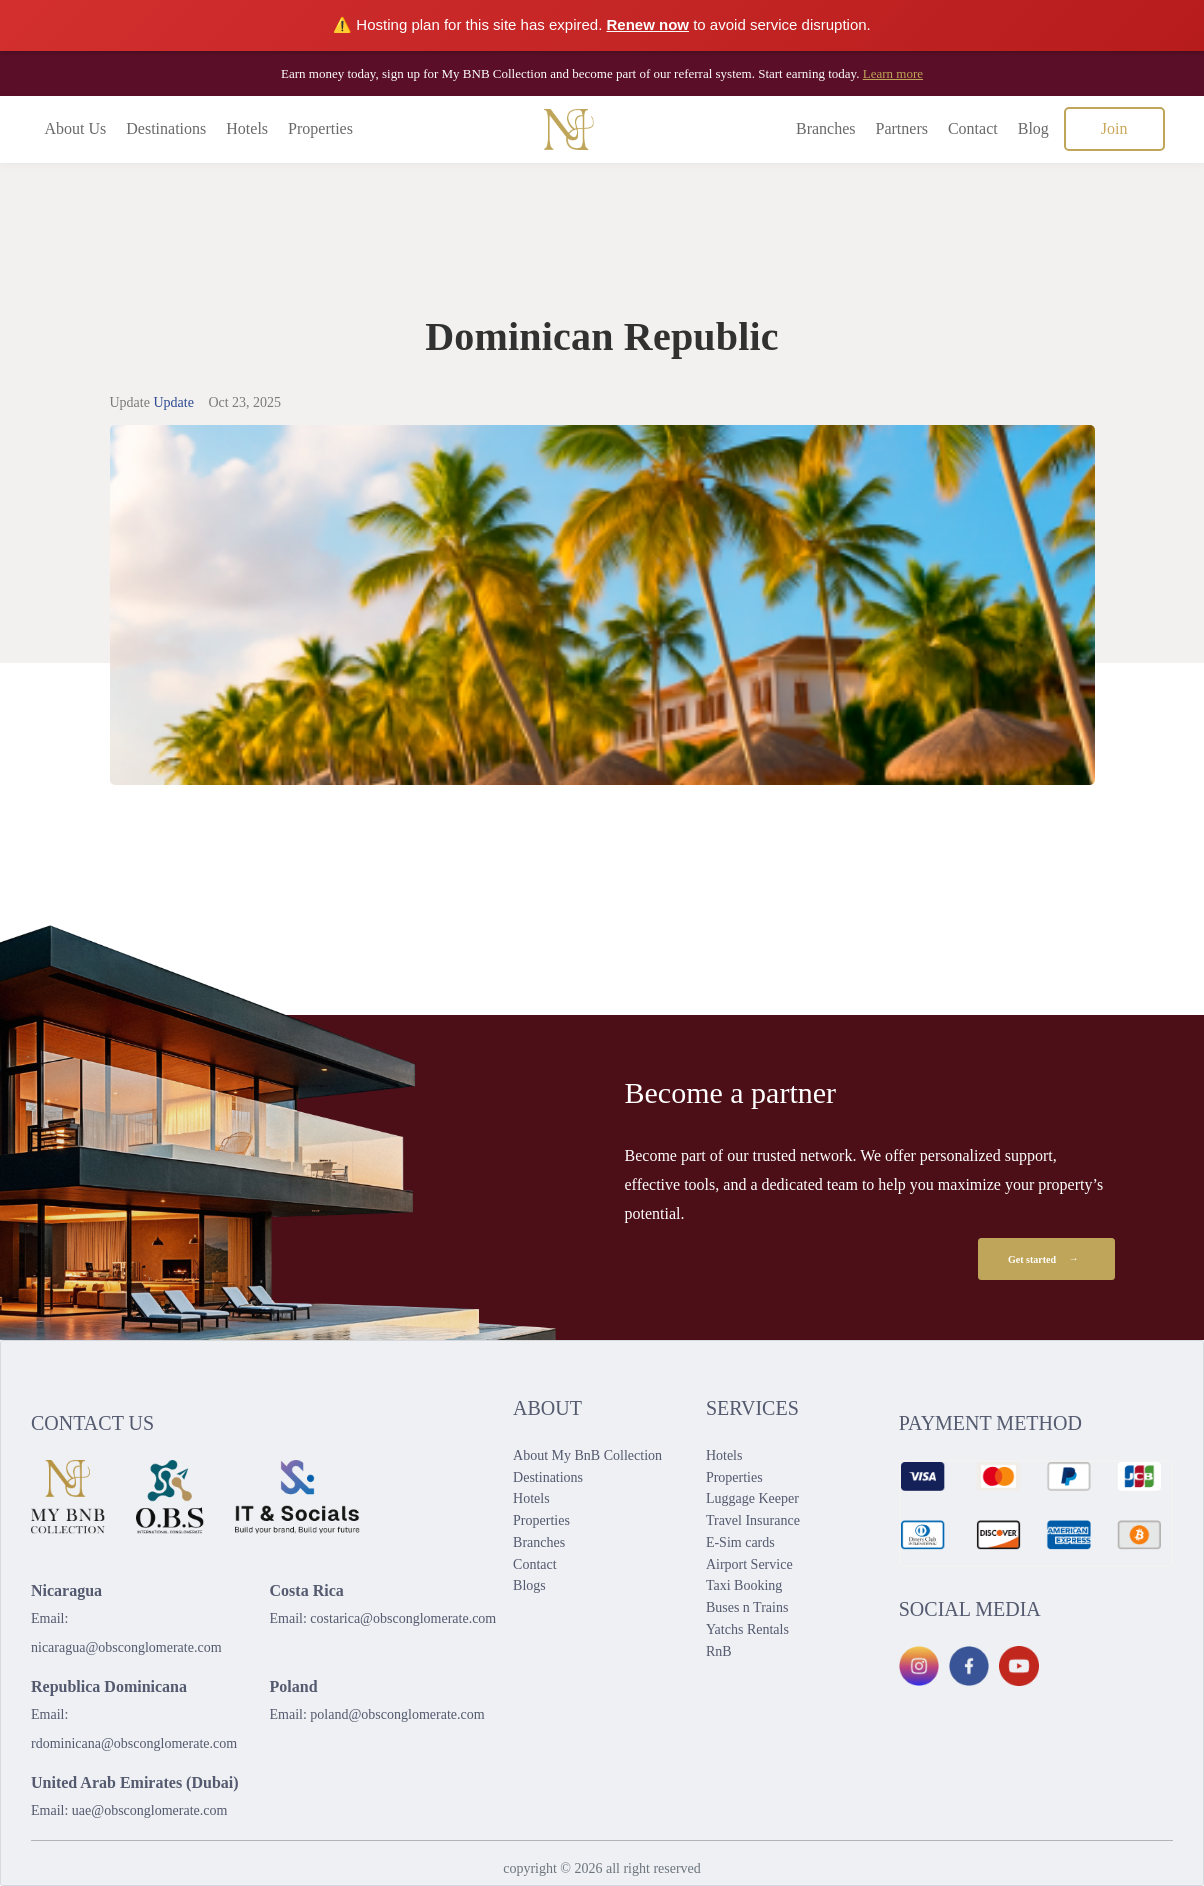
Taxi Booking (744, 1585)
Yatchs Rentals (747, 1629)
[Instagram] (919, 1666)
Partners (902, 128)
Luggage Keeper (752, 1498)
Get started (1046, 1259)
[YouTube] (1019, 1666)
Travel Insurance (753, 1520)
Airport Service (749, 1564)
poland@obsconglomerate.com (397, 1714)
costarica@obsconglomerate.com (403, 1618)
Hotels (247, 128)
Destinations (166, 128)
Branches (826, 128)
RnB (719, 1651)
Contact (973, 128)
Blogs (529, 1585)
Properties (320, 128)
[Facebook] (969, 1666)
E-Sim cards (740, 1542)
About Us (76, 128)
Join (1114, 128)
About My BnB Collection (587, 1455)
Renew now (648, 24)
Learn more (893, 73)
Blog (1033, 128)
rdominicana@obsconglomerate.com (134, 1743)
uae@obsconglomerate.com (150, 1810)
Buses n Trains (747, 1607)
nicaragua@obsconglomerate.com (126, 1647)
